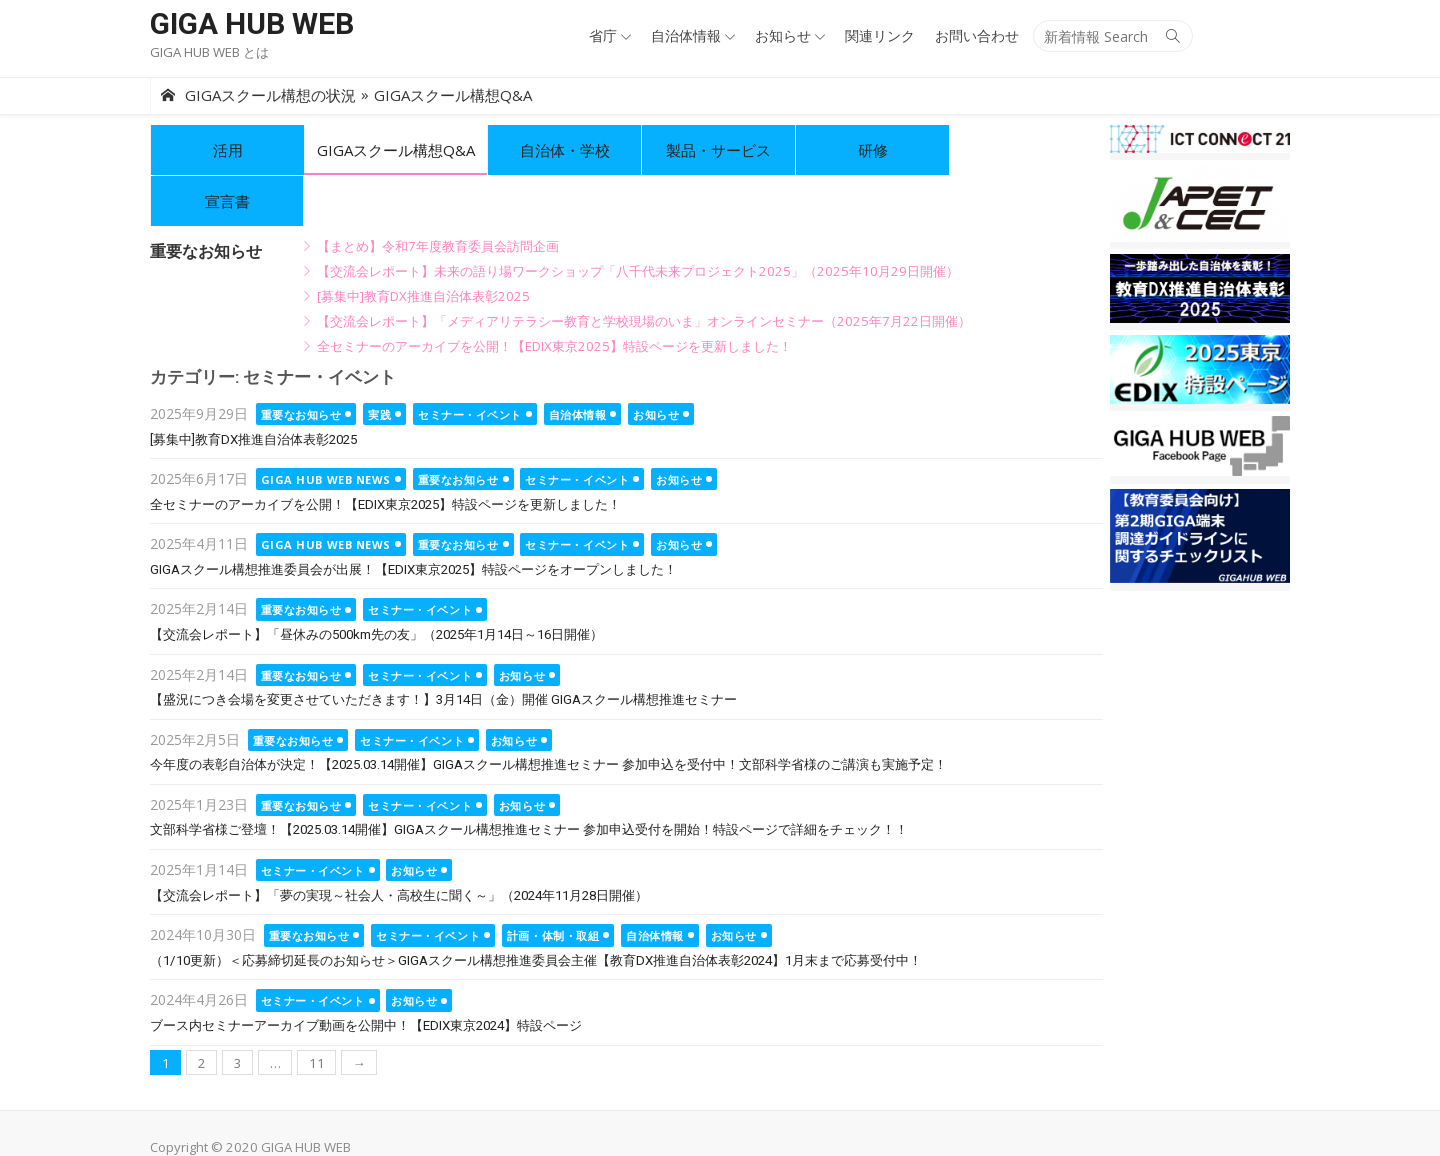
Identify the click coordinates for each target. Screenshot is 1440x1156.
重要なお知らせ (301, 363)
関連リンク (880, 35)
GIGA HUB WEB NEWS (326, 428)
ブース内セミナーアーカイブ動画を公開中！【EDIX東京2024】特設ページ (366, 974)
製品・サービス (718, 150)
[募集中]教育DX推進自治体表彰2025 (423, 245)
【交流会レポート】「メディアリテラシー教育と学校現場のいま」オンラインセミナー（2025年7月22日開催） (644, 270)
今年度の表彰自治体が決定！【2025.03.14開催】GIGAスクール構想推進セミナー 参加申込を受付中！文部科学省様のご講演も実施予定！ (548, 713)
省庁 (603, 35)
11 (317, 1012)
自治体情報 (686, 35)
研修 (873, 150)
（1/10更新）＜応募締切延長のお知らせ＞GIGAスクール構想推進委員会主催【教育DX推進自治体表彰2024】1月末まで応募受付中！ (536, 909)
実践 (379, 363)
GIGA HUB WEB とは (209, 52)
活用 (228, 150)
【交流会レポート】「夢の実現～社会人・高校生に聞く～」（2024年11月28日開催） (399, 844)
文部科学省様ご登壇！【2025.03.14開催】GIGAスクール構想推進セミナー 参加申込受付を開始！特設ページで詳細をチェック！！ (529, 778)
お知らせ (783, 35)
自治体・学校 (565, 150)
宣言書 (1026, 150)
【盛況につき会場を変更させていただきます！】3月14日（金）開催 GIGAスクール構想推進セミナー (443, 648)
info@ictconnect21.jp (498, 1119)
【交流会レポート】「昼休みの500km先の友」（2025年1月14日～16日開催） (376, 583)
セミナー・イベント (470, 363)
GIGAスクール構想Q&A (396, 150)
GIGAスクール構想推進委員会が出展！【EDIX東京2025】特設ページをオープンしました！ (413, 518)
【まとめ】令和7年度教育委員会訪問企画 (438, 195)
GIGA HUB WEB (252, 23)
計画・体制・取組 (553, 884)
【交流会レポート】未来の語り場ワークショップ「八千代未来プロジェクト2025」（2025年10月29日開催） (638, 220)
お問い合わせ (977, 35)
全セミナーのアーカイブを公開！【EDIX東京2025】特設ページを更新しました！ (554, 295)
